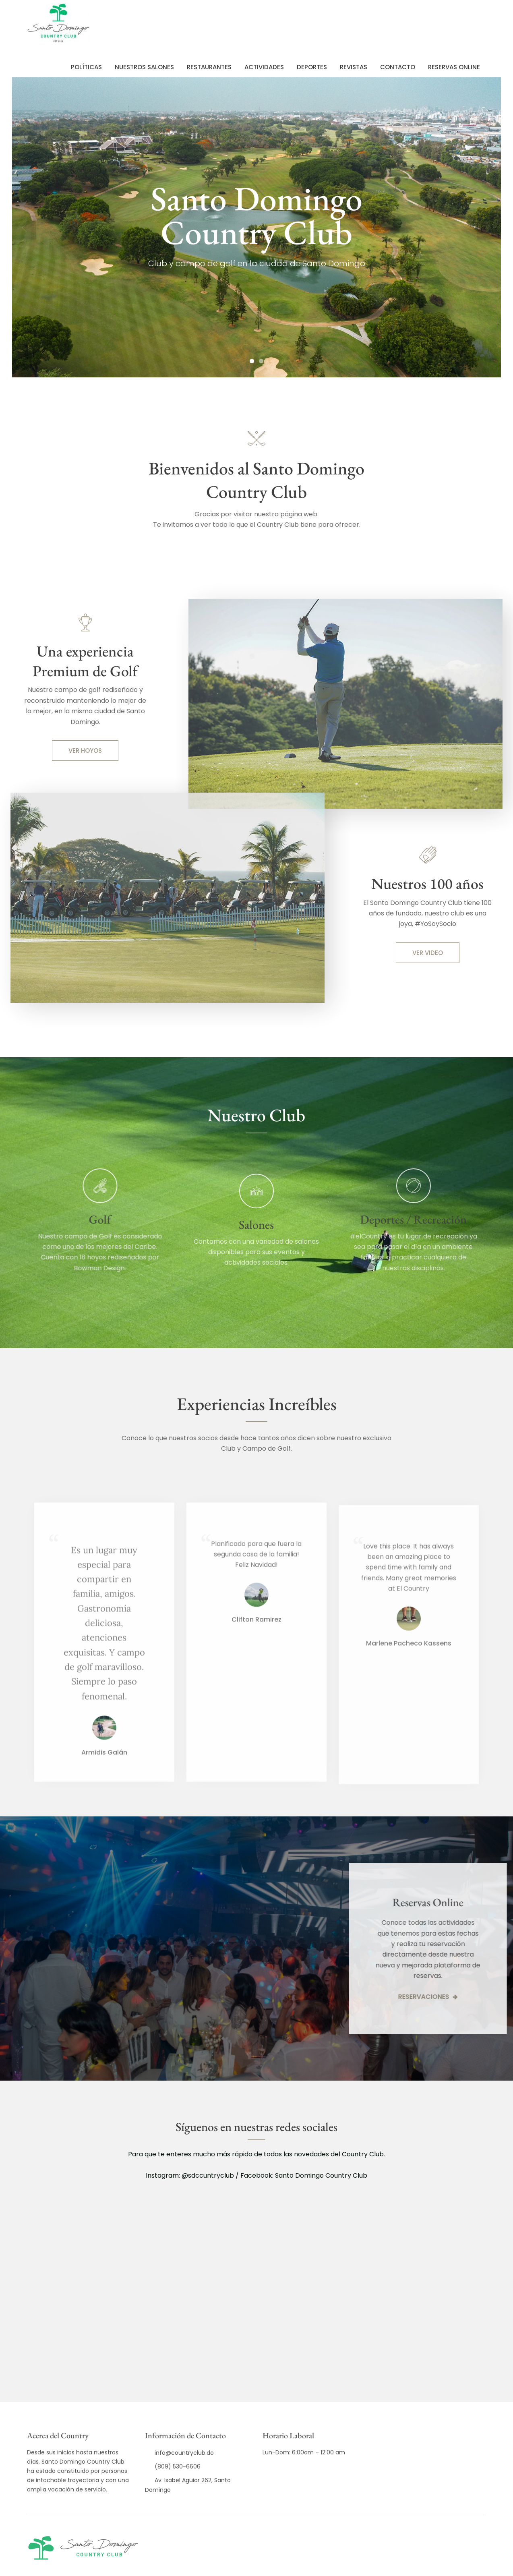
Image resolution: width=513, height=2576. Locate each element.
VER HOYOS (85, 750)
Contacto (397, 67)
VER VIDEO (427, 952)
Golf (78, 1219)
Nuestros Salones (144, 67)
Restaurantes (209, 67)
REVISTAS (353, 67)
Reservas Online (454, 67)
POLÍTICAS (86, 67)
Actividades (264, 67)
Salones (256, 1258)
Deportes (312, 67)
